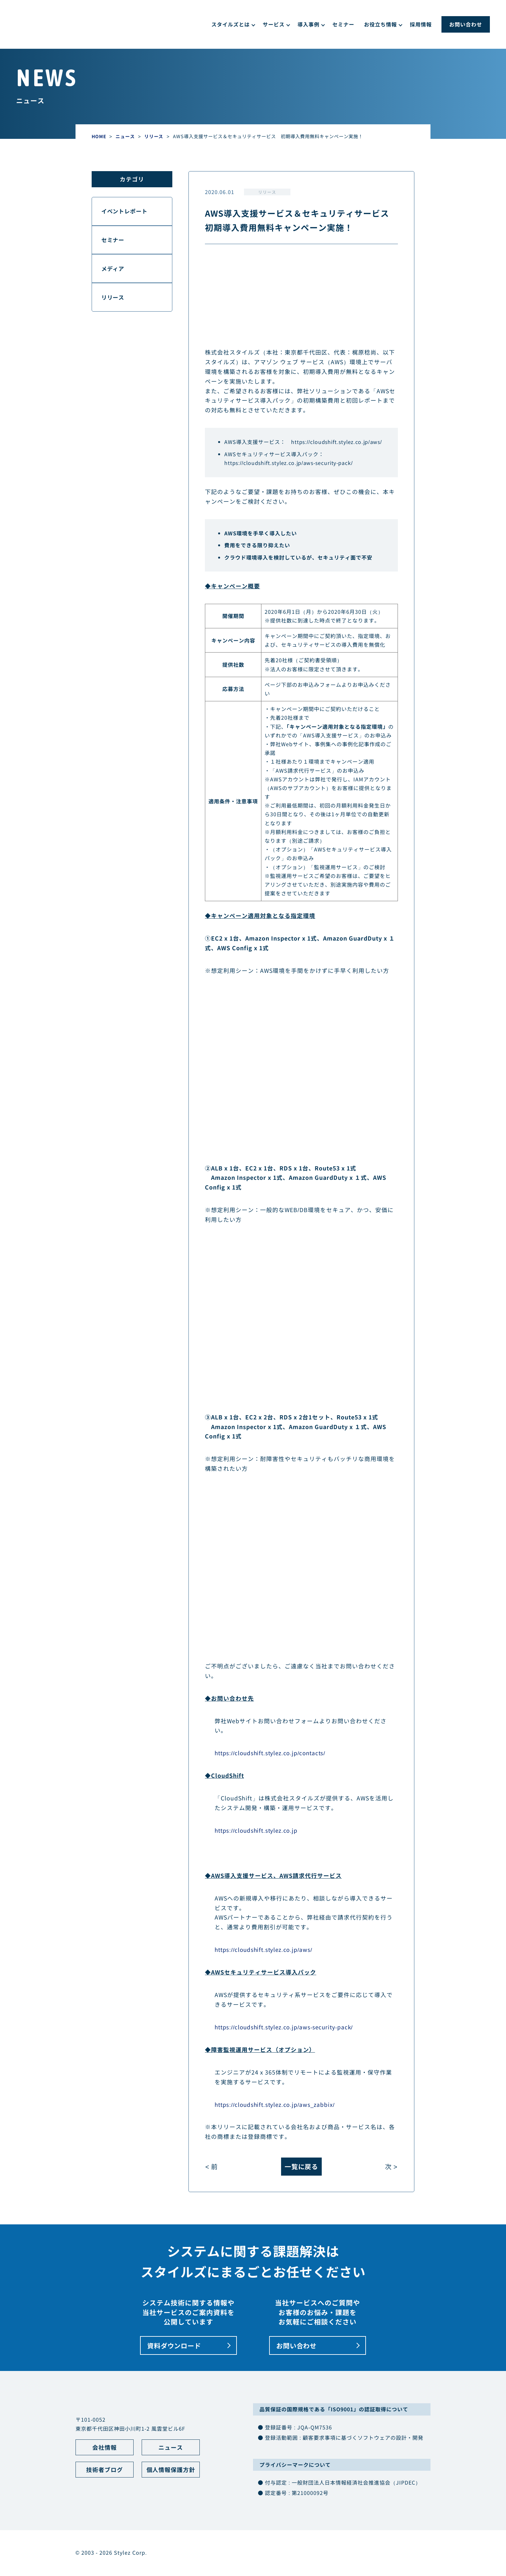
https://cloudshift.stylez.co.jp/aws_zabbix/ (277, 2104)
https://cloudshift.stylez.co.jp (258, 1830)
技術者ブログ (104, 2471)
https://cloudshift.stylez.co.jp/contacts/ (273, 1752)
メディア (114, 271)
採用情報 (421, 24)
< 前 (211, 2166)
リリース (268, 192)
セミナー (343, 24)
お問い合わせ (465, 24)
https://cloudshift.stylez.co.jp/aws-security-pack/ (290, 463)
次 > (391, 2166)
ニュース (170, 2448)
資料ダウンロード (175, 2346)
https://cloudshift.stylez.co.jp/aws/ (338, 442)
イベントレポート (126, 212)
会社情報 (104, 2448)
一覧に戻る (301, 2166)
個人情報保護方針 (170, 2471)
